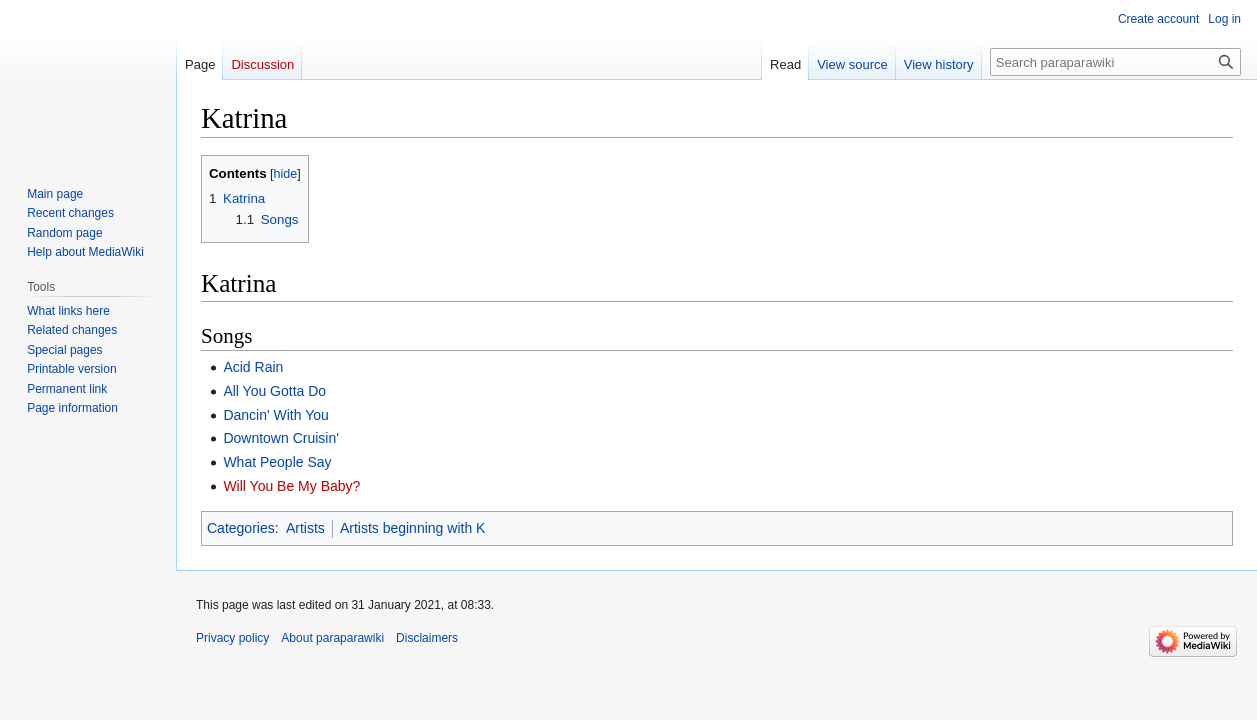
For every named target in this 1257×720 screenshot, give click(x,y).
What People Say (277, 462)
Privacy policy (232, 638)
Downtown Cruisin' (281, 438)
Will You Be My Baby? (291, 486)
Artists (305, 528)
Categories (241, 528)
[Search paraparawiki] (1115, 62)
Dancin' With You (275, 415)
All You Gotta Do (274, 391)
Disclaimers (427, 638)
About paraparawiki (332, 638)
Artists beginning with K (413, 528)
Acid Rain (253, 367)
